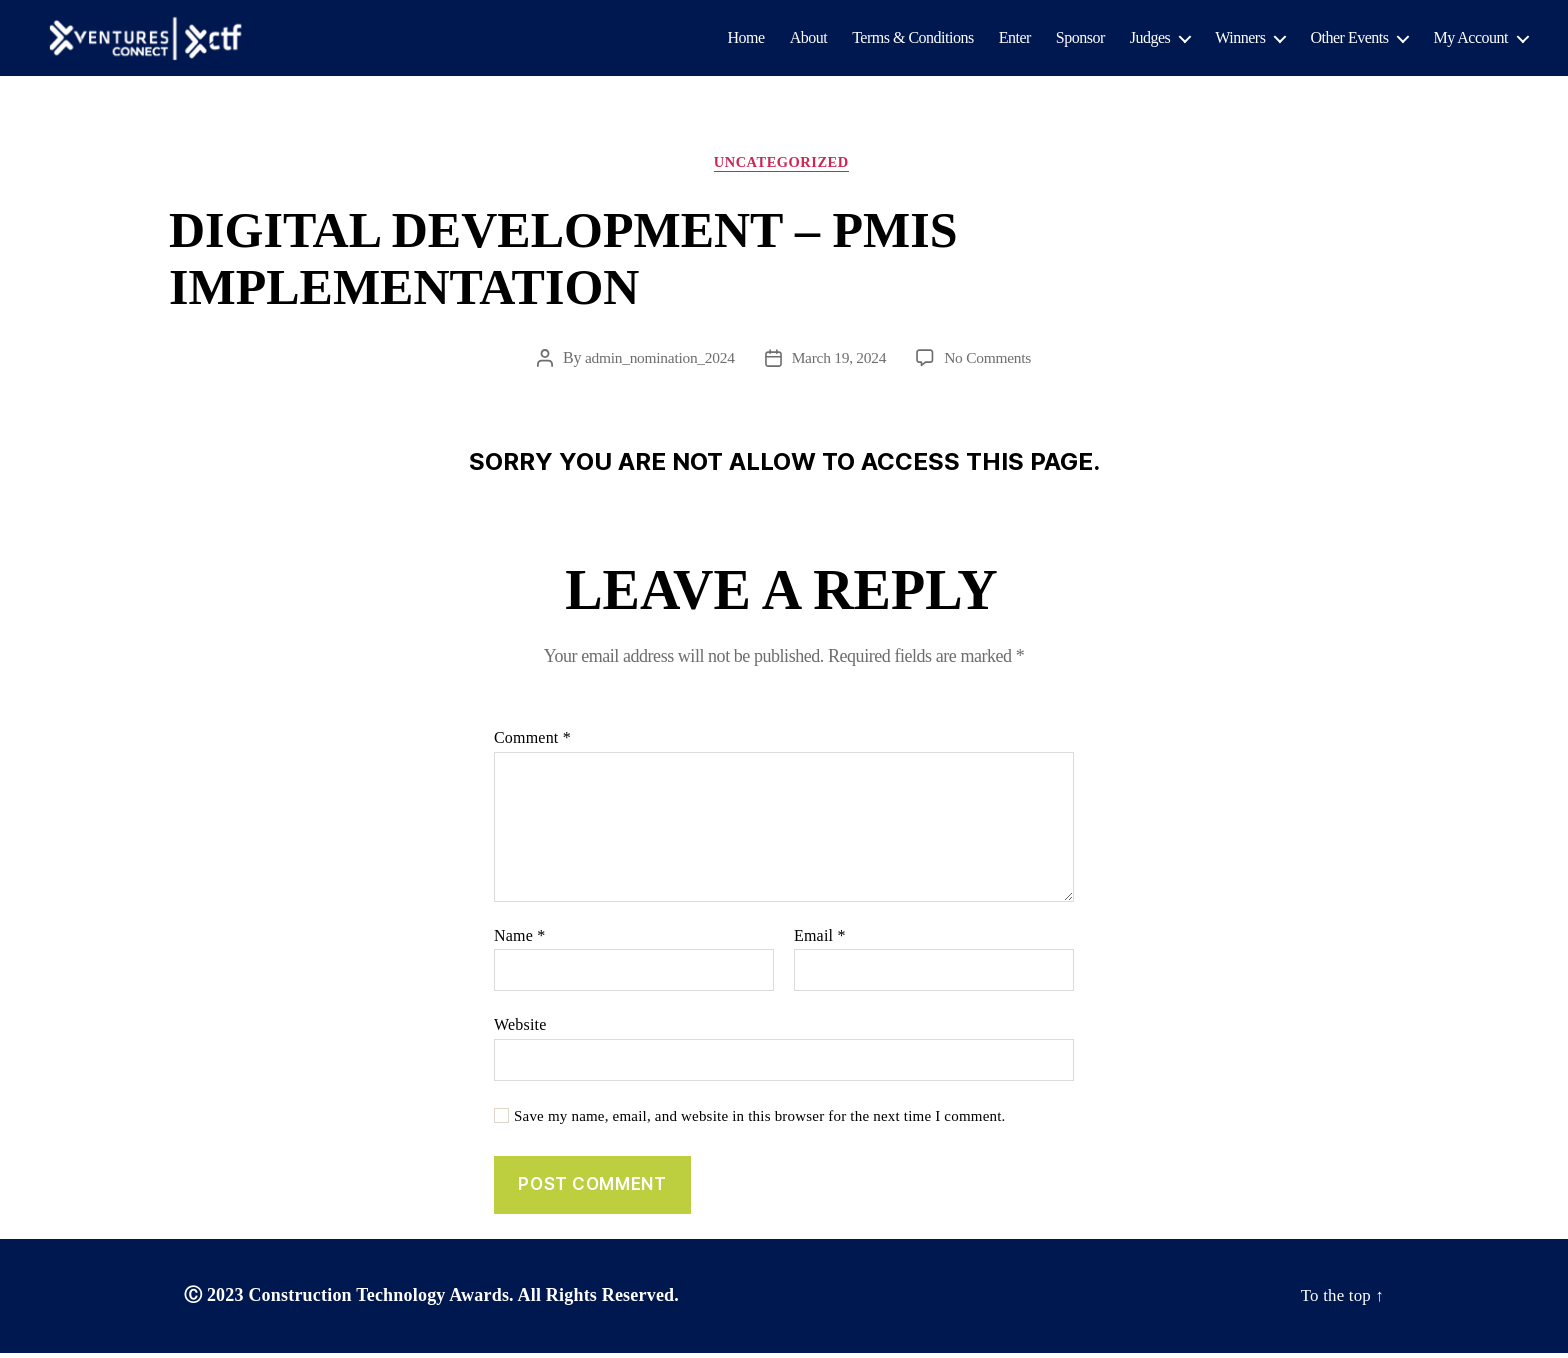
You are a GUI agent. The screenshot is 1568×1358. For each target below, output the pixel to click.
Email (820, 939)
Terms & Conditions (912, 38)
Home (746, 38)
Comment (532, 742)
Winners (1240, 38)
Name (519, 939)
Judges (1150, 38)
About (809, 38)
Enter (1015, 38)
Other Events (1349, 38)
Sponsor (1080, 38)
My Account (1470, 38)
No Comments (992, 362)
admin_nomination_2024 (656, 362)
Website (520, 1029)
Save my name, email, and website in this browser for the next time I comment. (760, 1120)
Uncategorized (784, 166)
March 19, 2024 (840, 362)
